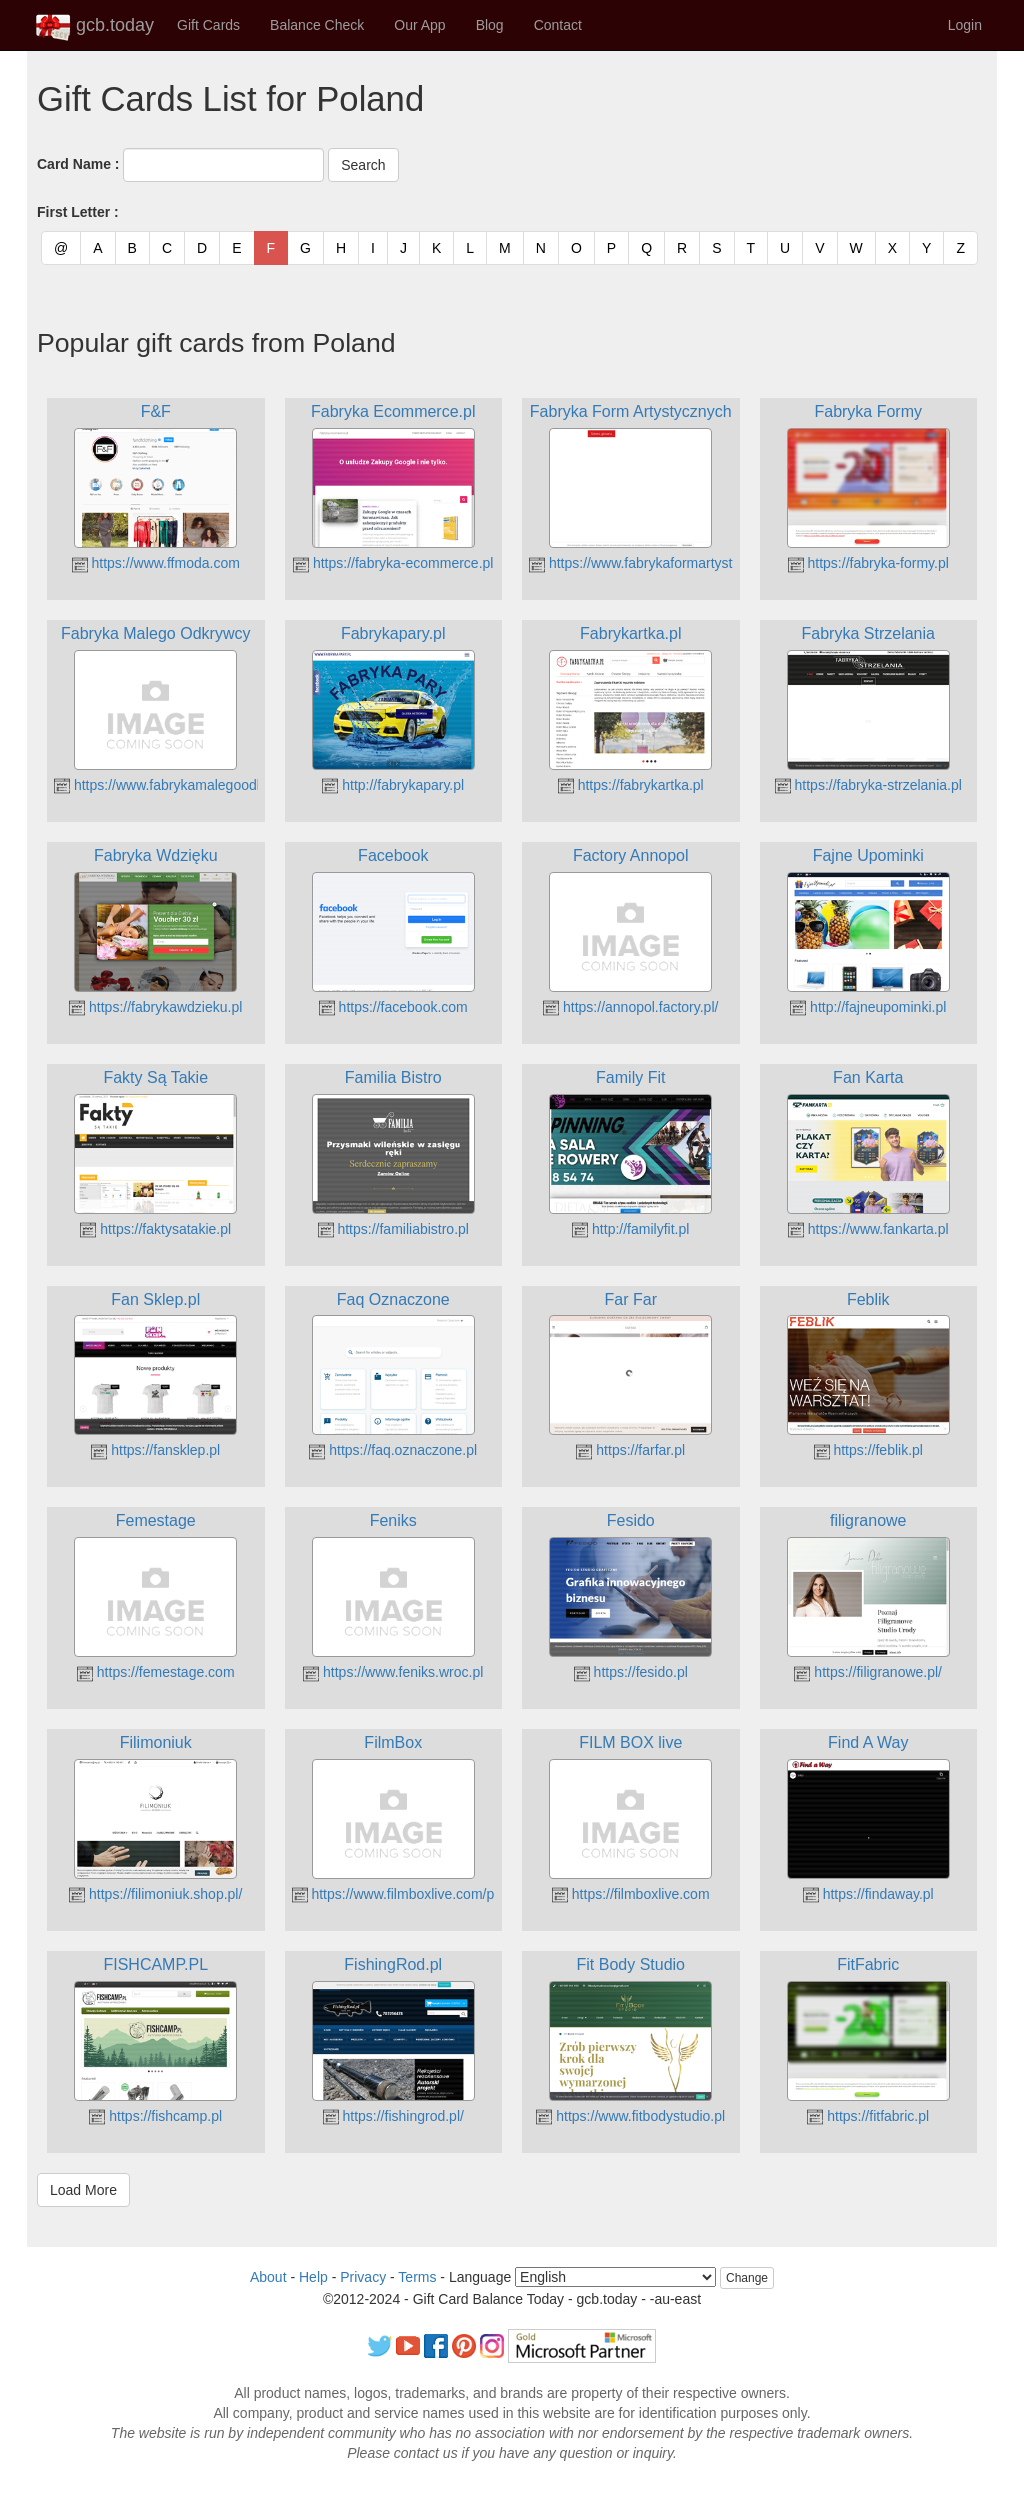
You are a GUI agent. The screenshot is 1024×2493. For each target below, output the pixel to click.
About (268, 2277)
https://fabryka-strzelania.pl (868, 785)
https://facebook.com (393, 1007)
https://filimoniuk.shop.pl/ (155, 1894)
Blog (490, 25)
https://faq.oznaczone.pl (393, 1450)
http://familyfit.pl (630, 1229)
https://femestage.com (156, 1672)
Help (313, 2277)
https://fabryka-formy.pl (868, 563)
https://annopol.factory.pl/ (630, 1007)
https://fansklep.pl (155, 1450)
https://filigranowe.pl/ (868, 1672)
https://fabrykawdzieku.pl (155, 1007)
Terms (417, 2277)
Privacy (363, 2277)
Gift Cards (208, 25)
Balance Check (317, 25)
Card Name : (78, 164)
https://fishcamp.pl (155, 2116)
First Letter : (78, 212)
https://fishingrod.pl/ (393, 2116)
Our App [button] (419, 25)
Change (747, 2278)
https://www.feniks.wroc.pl (393, 1672)
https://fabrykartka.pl (631, 785)
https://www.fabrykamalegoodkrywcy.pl (183, 785)
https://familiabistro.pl (393, 1229)
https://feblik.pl (868, 1450)
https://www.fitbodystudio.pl (630, 2116)
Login (965, 25)
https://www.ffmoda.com (156, 563)
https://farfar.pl (630, 1450)
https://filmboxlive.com (631, 1894)
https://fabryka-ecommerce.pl (393, 563)
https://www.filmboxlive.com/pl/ (397, 1894)
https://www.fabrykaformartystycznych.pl (663, 563)
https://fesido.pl (631, 1672)
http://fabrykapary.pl (393, 785)
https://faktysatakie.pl (155, 1229)
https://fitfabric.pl (868, 2116)
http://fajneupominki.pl (868, 1007)
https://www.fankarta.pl (868, 1229)
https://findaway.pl (868, 1894)
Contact (558, 25)
